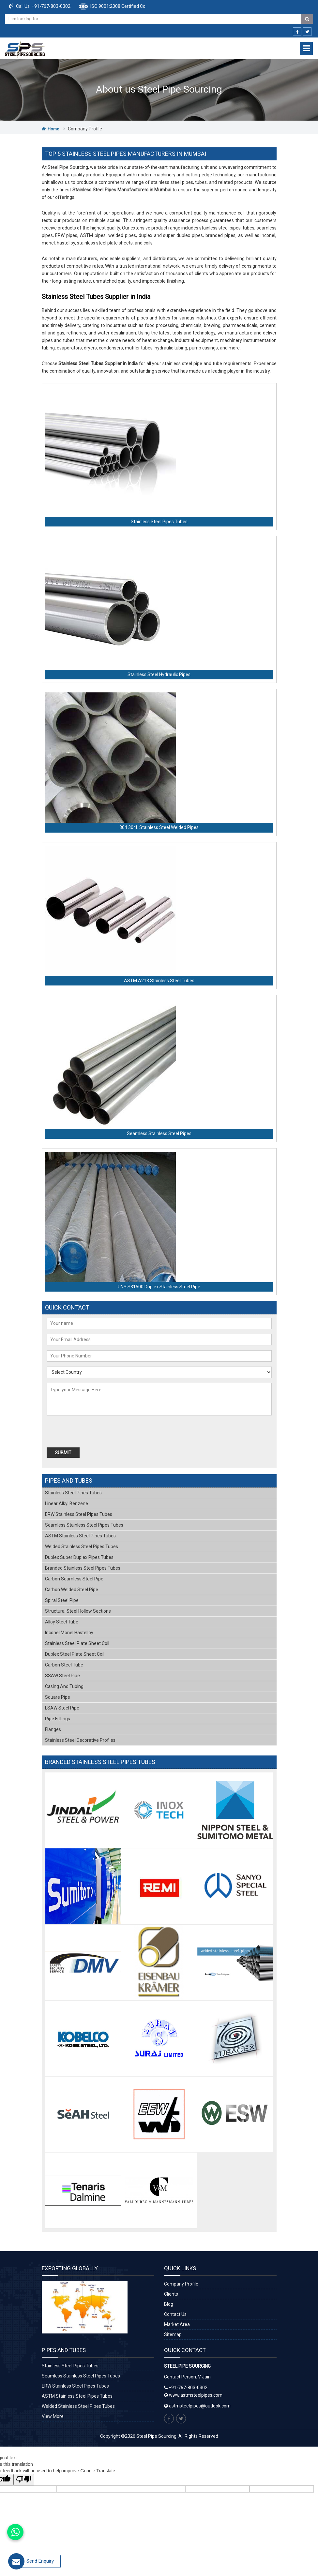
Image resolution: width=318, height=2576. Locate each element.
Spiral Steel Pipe (62, 1600)
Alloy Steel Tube (61, 1621)
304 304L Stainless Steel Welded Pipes (159, 827)
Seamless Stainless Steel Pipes (159, 1133)
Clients (171, 2294)
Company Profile (181, 2284)
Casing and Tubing (64, 1686)
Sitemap (173, 2334)
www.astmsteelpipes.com (193, 2395)
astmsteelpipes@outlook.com (200, 2405)
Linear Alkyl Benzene (66, 1503)
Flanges (53, 1729)
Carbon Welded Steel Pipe (71, 1589)
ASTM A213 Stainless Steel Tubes (159, 980)
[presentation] (84, 1431)
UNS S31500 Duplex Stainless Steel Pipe (159, 1286)
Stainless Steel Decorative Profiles (80, 1740)
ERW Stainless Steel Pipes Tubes (78, 1514)
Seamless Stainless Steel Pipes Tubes (84, 1525)
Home (50, 128)
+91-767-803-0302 (50, 6)
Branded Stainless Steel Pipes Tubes (82, 1568)
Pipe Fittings (57, 1718)
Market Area (177, 2324)
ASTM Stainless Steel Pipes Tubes (80, 1535)
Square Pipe (57, 1697)
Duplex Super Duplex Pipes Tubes (79, 1557)
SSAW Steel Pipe (62, 1675)
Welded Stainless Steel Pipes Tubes (81, 1546)
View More (53, 2416)
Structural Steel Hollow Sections (78, 1611)
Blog (168, 2304)
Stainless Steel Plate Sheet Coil (77, 1643)
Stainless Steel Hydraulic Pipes (159, 674)
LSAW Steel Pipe (62, 1707)
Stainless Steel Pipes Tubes (159, 521)
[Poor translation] (23, 2479)
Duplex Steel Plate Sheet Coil (74, 1654)
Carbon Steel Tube (64, 1664)
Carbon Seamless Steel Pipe (74, 1578)
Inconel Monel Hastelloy (69, 1632)
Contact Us (175, 2314)
